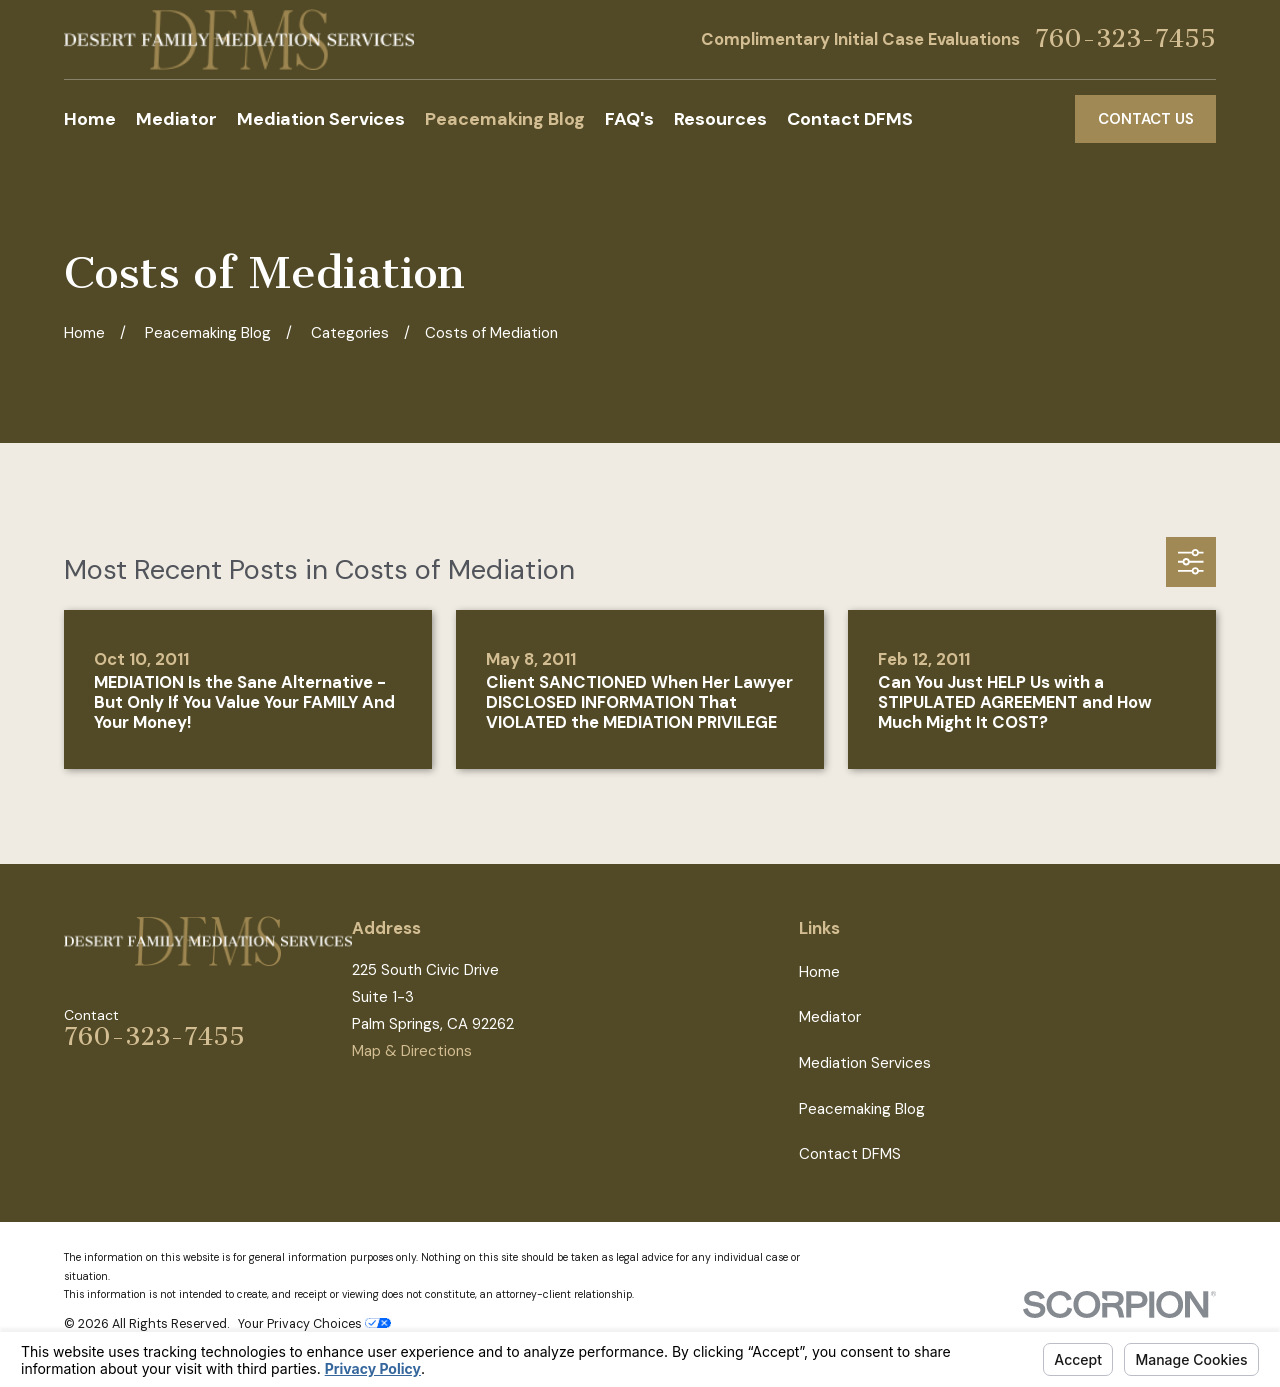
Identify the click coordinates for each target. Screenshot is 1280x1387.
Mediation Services (865, 1063)
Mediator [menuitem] (176, 119)
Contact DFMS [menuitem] (850, 119)
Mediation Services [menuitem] (321, 119)
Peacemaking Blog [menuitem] (505, 119)
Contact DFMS (850, 1154)
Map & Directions (412, 1051)
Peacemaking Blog (862, 1109)
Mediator (830, 1017)
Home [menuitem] (90, 119)
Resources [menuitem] (720, 119)
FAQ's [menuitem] (629, 119)
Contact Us (1146, 119)
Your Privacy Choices (314, 1324)
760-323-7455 (1125, 39)
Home (819, 972)
